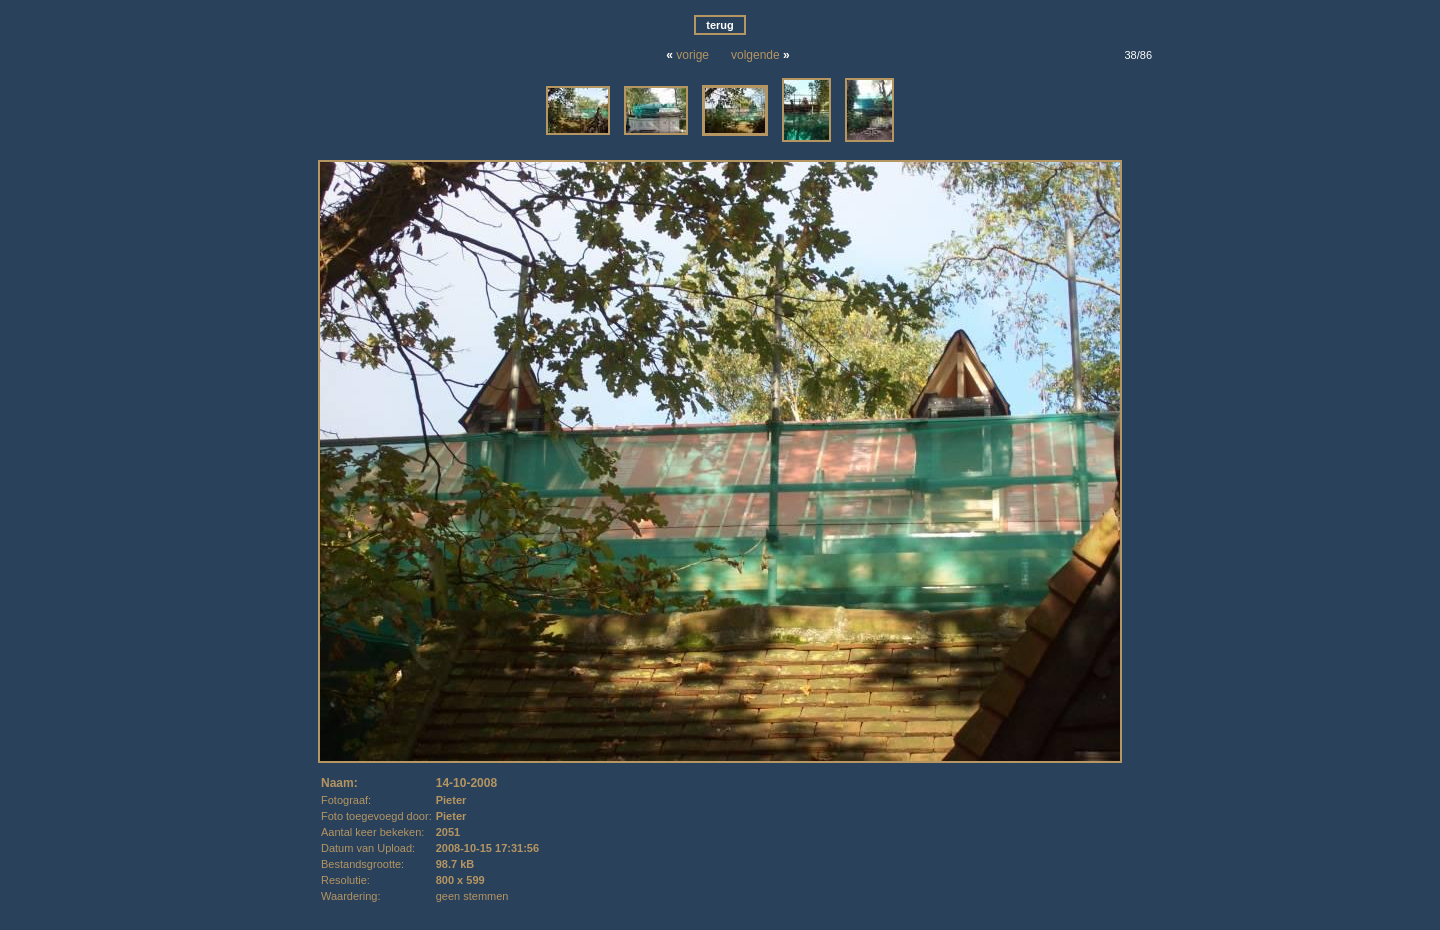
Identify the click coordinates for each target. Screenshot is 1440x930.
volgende (755, 55)
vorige (692, 55)
